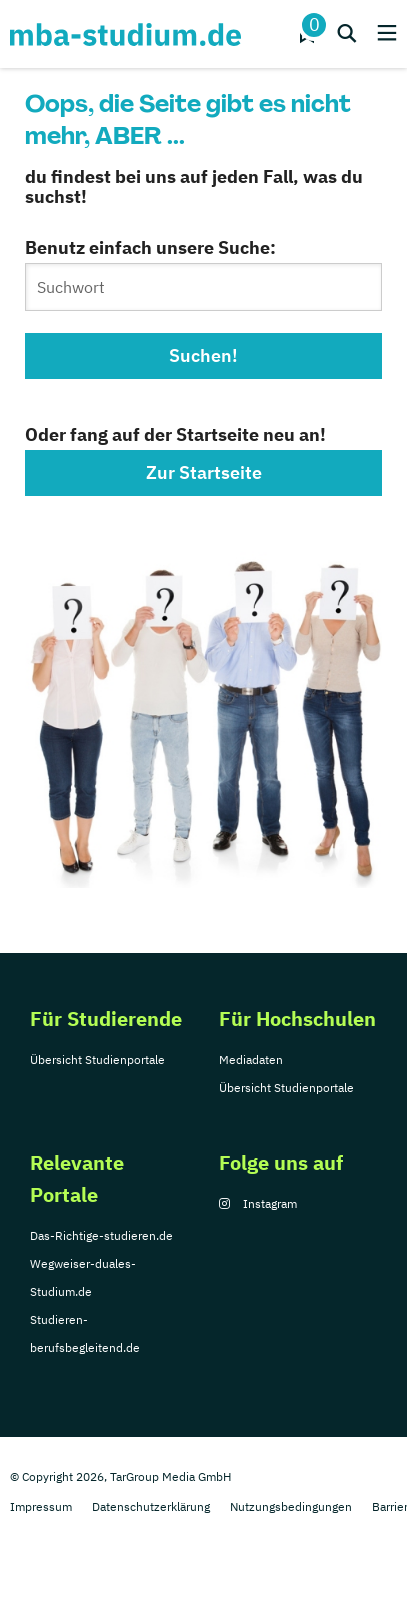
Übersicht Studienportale (97, 1059)
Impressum (41, 1506)
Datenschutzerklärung (151, 1506)
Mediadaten (251, 1059)
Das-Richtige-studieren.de (101, 1235)
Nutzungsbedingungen (291, 1506)
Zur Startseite (204, 472)
